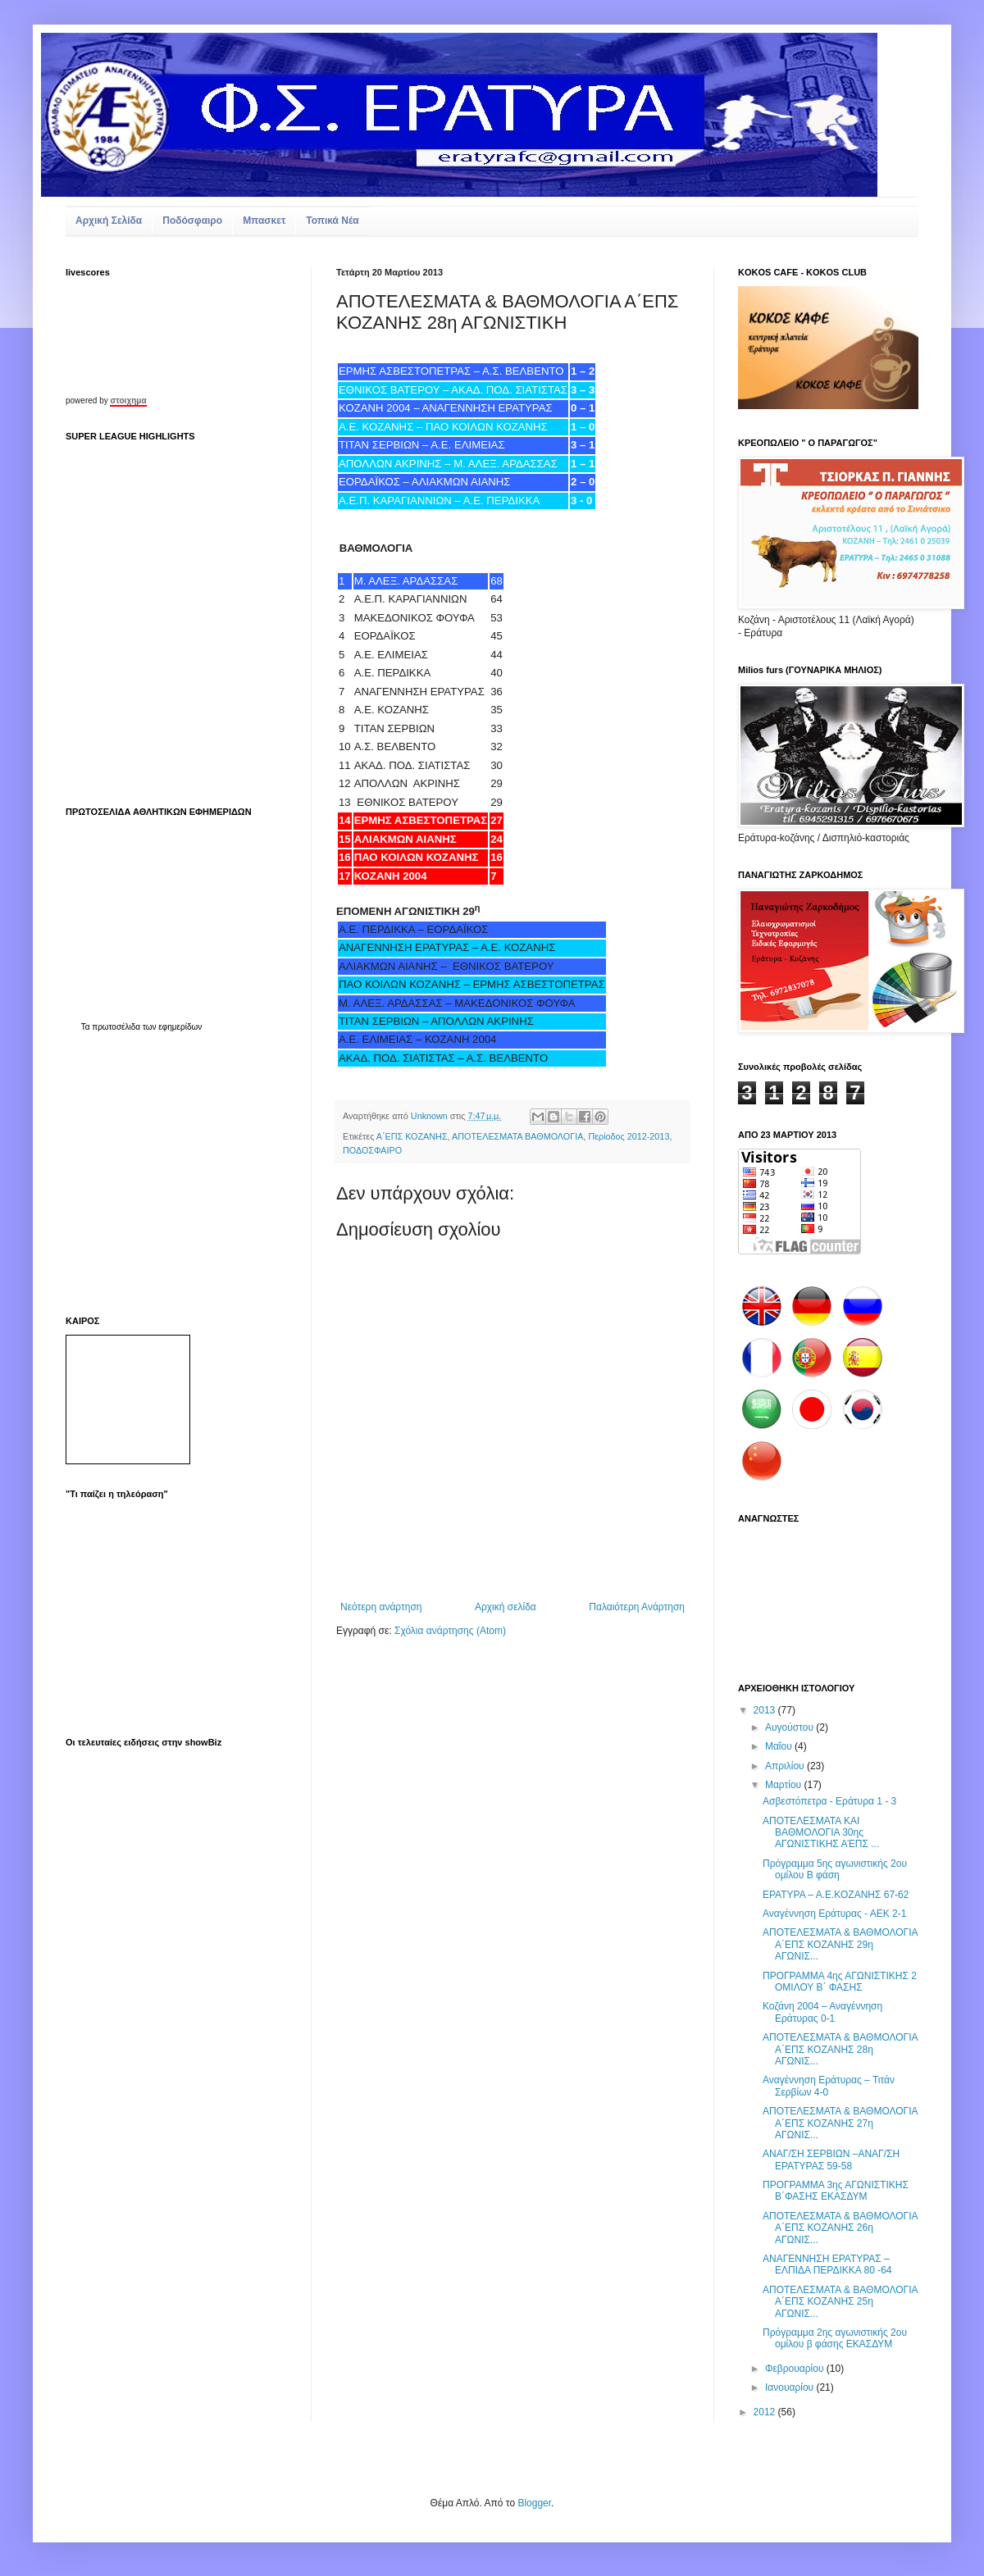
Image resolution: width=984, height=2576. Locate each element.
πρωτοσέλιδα (116, 1026)
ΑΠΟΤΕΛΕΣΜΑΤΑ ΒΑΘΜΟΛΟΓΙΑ (517, 1136)
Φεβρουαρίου (796, 2368)
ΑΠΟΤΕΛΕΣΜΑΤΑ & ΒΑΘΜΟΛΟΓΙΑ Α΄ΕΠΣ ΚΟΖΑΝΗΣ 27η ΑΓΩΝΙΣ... (840, 2123)
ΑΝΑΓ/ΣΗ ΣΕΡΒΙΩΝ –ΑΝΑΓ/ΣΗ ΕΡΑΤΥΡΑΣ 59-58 (831, 2159)
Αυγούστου (790, 1727)
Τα (87, 1026)
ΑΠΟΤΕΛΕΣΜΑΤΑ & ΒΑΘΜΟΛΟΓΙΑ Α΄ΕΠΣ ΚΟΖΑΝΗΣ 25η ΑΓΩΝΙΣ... (840, 2301)
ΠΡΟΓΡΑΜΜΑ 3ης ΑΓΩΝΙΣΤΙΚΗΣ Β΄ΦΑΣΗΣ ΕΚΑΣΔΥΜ (836, 2190)
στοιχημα (128, 400)
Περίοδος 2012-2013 (628, 1136)
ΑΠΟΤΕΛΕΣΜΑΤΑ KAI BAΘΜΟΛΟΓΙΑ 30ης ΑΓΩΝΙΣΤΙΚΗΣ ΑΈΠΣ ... (821, 1832)
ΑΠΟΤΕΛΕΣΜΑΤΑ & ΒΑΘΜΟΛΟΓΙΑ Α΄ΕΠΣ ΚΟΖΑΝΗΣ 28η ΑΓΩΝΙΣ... (840, 2049)
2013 (766, 1710)
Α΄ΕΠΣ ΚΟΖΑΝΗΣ (412, 1136)
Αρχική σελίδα (505, 1607)
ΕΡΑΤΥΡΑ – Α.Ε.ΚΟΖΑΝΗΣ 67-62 (836, 1894)
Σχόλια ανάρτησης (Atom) (450, 1630)
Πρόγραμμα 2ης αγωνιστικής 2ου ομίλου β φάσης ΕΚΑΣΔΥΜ (835, 2338)
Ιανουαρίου (791, 2387)
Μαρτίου (784, 1785)
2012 (766, 2412)
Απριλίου (786, 1766)
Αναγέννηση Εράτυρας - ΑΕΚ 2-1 (834, 1913)
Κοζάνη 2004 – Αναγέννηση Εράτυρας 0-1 (822, 2011)
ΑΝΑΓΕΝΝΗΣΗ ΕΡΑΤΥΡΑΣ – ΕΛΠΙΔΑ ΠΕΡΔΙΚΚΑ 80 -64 (827, 2264)
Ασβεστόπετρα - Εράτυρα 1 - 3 (829, 1801)
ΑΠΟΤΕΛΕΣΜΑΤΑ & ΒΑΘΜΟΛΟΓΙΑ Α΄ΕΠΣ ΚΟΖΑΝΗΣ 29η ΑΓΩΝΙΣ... (840, 1944)
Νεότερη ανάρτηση (380, 1607)
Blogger (534, 2503)
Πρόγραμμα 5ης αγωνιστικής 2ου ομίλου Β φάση (835, 1869)
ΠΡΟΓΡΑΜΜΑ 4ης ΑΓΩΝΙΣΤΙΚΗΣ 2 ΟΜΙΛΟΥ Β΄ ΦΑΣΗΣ (840, 1981)
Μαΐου (780, 1746)
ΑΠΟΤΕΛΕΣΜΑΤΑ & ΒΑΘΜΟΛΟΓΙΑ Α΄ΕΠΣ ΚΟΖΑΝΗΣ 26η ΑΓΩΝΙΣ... (840, 2228)
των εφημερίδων (171, 1026)
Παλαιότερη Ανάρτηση (637, 1607)
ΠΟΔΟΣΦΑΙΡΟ (372, 1150)
